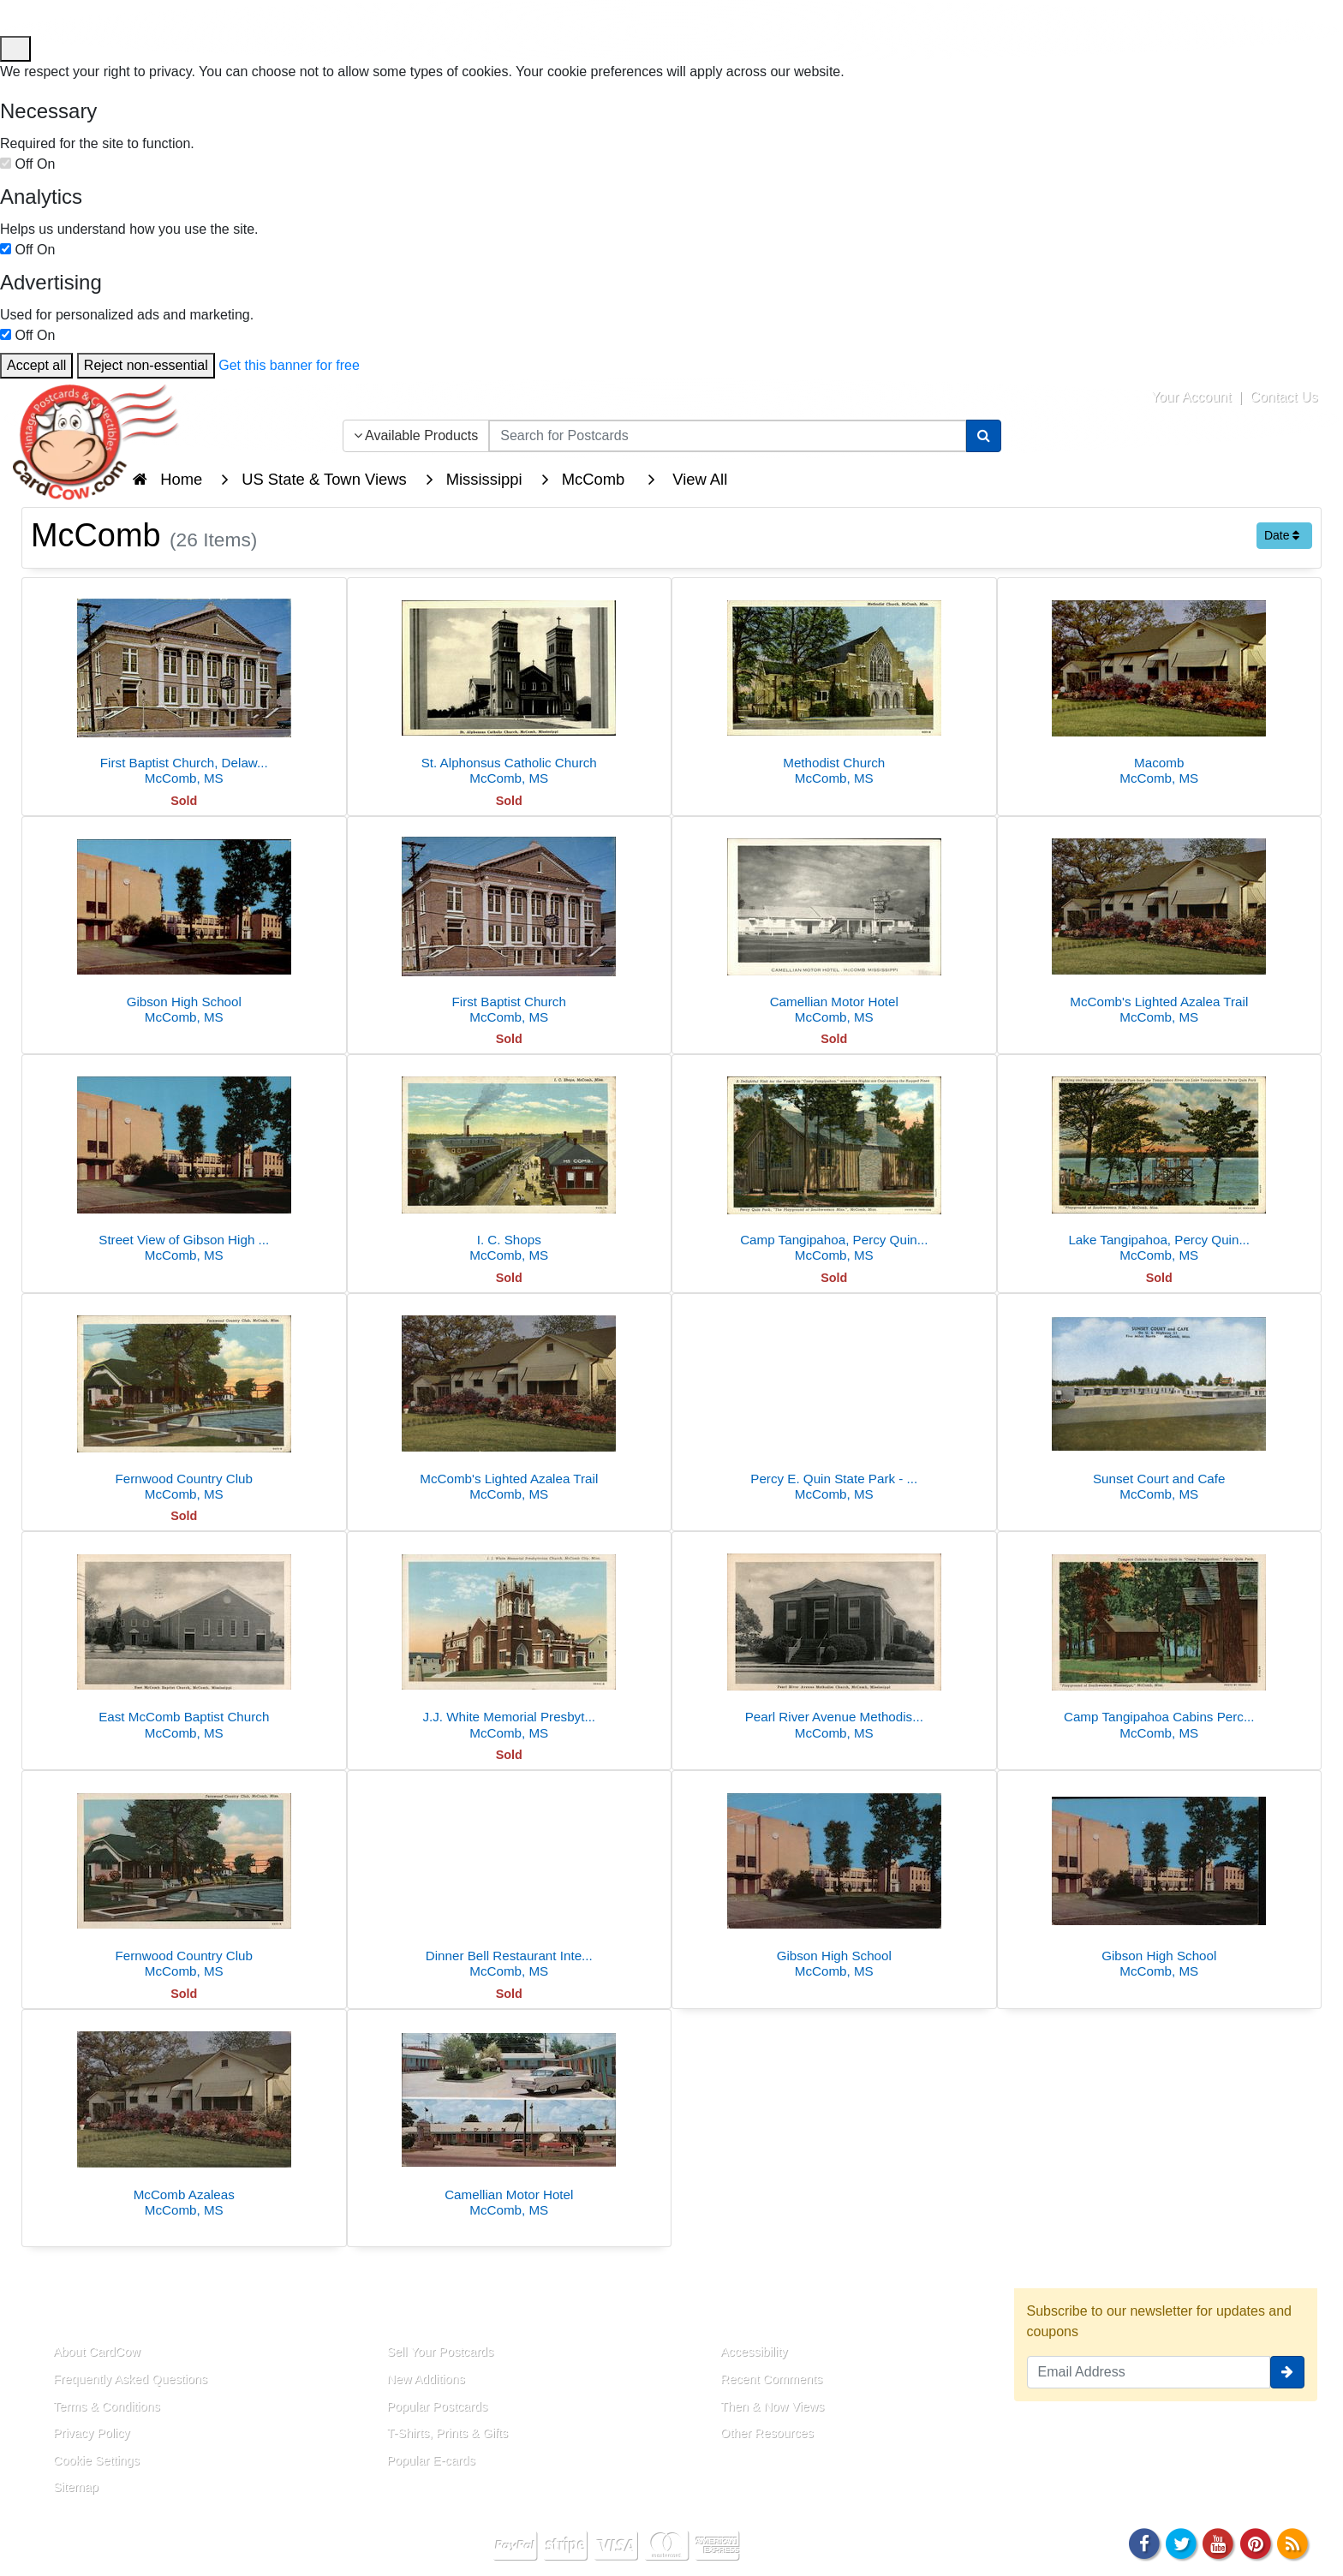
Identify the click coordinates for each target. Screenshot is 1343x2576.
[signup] (1287, 2372)
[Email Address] (1149, 2372)
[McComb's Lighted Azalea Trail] (1160, 925)
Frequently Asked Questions (130, 2379)
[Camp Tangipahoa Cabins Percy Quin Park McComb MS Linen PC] (1160, 1640)
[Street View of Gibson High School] (184, 1163)
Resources (741, 2312)
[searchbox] (727, 436)
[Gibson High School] (184, 925)
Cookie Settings (96, 2460)
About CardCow (96, 2351)
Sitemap (75, 2487)
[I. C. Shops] (510, 1163)
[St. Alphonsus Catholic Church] (510, 686)
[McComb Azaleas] (184, 2118)
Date (1281, 535)
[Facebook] (1144, 2542)
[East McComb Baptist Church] (184, 1640)
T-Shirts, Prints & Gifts (448, 2433)
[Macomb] (1160, 686)
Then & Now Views (772, 2406)
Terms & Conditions (106, 2406)
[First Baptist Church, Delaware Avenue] (184, 686)
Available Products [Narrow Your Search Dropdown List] (416, 435)
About (54, 2312)
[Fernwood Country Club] (184, 1402)
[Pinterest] (1256, 2542)
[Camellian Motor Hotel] (834, 925)
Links (385, 2312)
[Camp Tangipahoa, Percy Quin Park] (834, 1163)
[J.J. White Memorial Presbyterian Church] (510, 1640)
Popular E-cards (431, 2460)
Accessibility (753, 2351)
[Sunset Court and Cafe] (1160, 1402)
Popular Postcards (437, 2406)
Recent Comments (771, 2379)
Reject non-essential (146, 365)
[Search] (983, 436)
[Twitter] (1181, 2542)
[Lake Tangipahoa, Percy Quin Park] (1160, 1163)
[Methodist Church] (834, 686)
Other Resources (767, 2433)
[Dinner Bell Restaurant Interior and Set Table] (510, 1879)
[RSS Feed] (1292, 2542)
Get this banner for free (289, 365)
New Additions (426, 2379)
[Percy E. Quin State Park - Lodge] (834, 1402)
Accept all (36, 365)
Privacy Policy (91, 2433)
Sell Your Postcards (440, 2351)
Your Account (1191, 397)
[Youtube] (1219, 2542)
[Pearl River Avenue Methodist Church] (834, 1640)
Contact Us (1283, 397)
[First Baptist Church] (510, 925)
